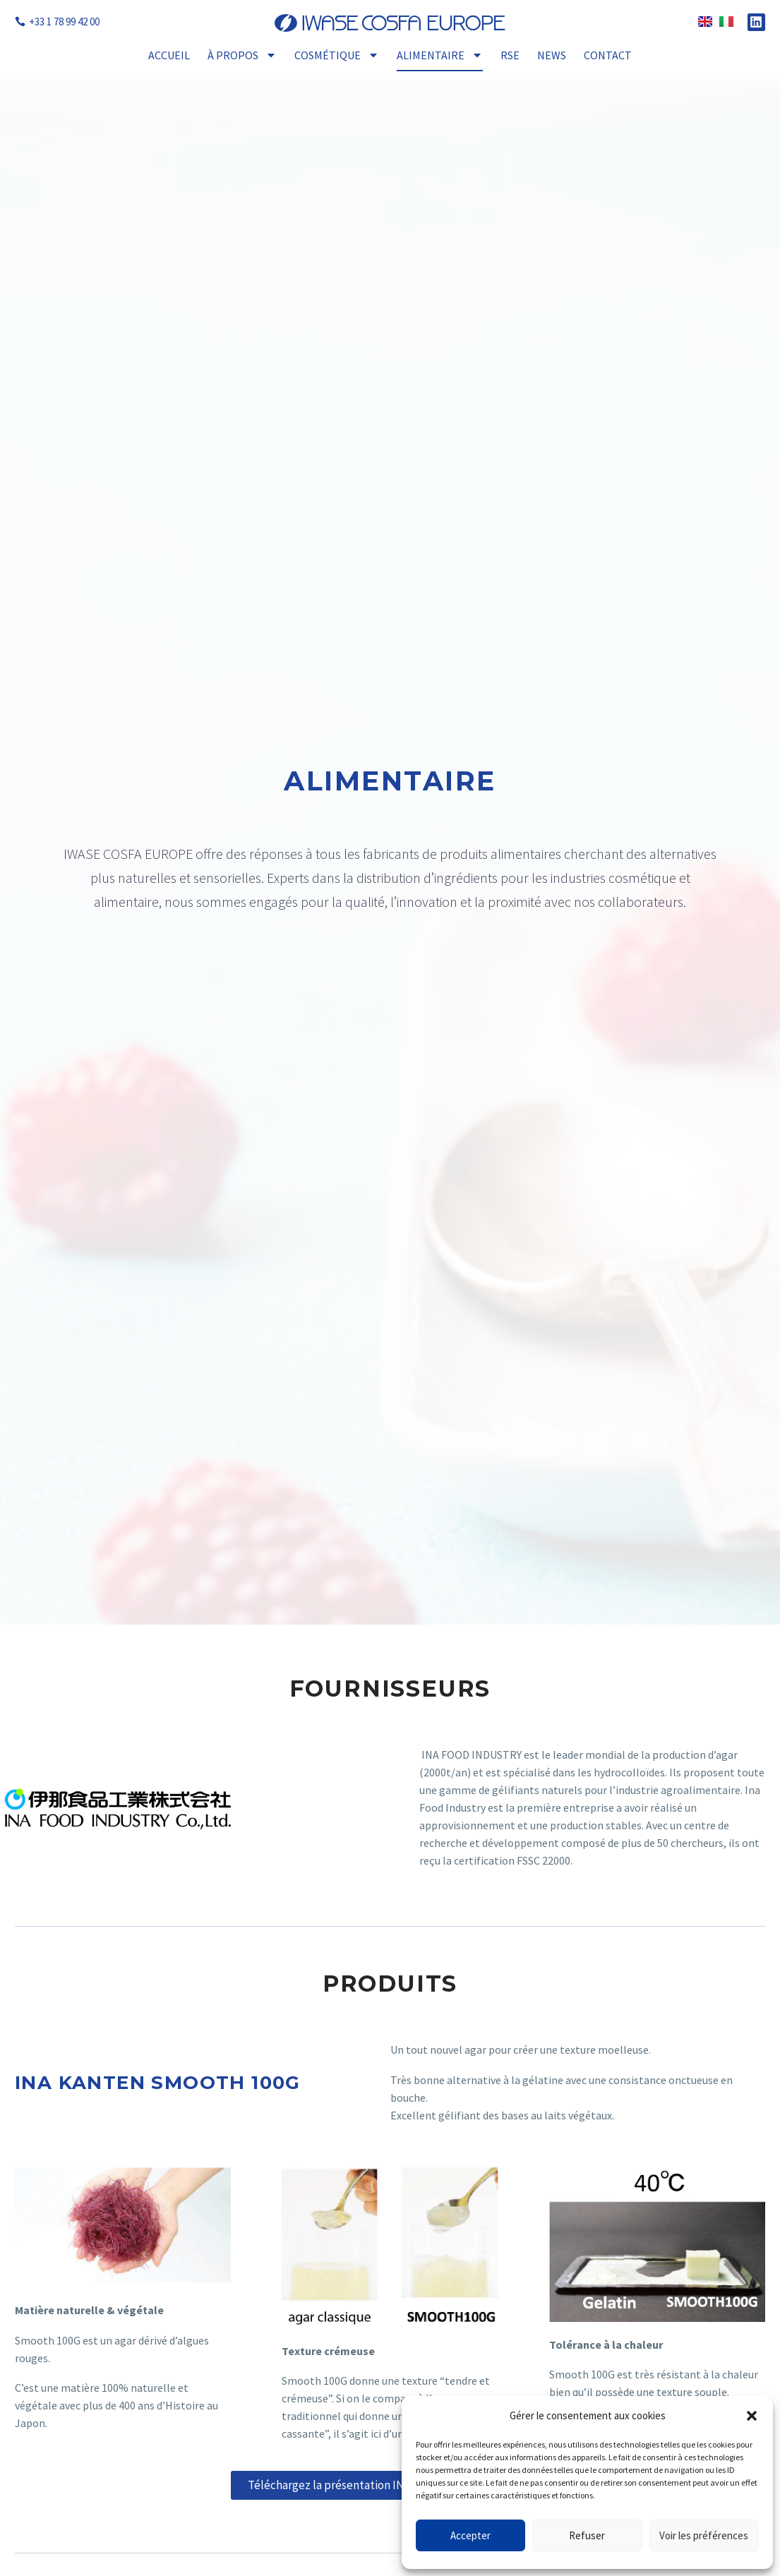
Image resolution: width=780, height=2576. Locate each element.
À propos (242, 55)
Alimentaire (440, 55)
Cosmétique (336, 55)
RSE (510, 55)
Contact (608, 55)
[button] (752, 2416)
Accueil (169, 55)
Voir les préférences (703, 2535)
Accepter (470, 2535)
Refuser (587, 2535)
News (551, 55)
